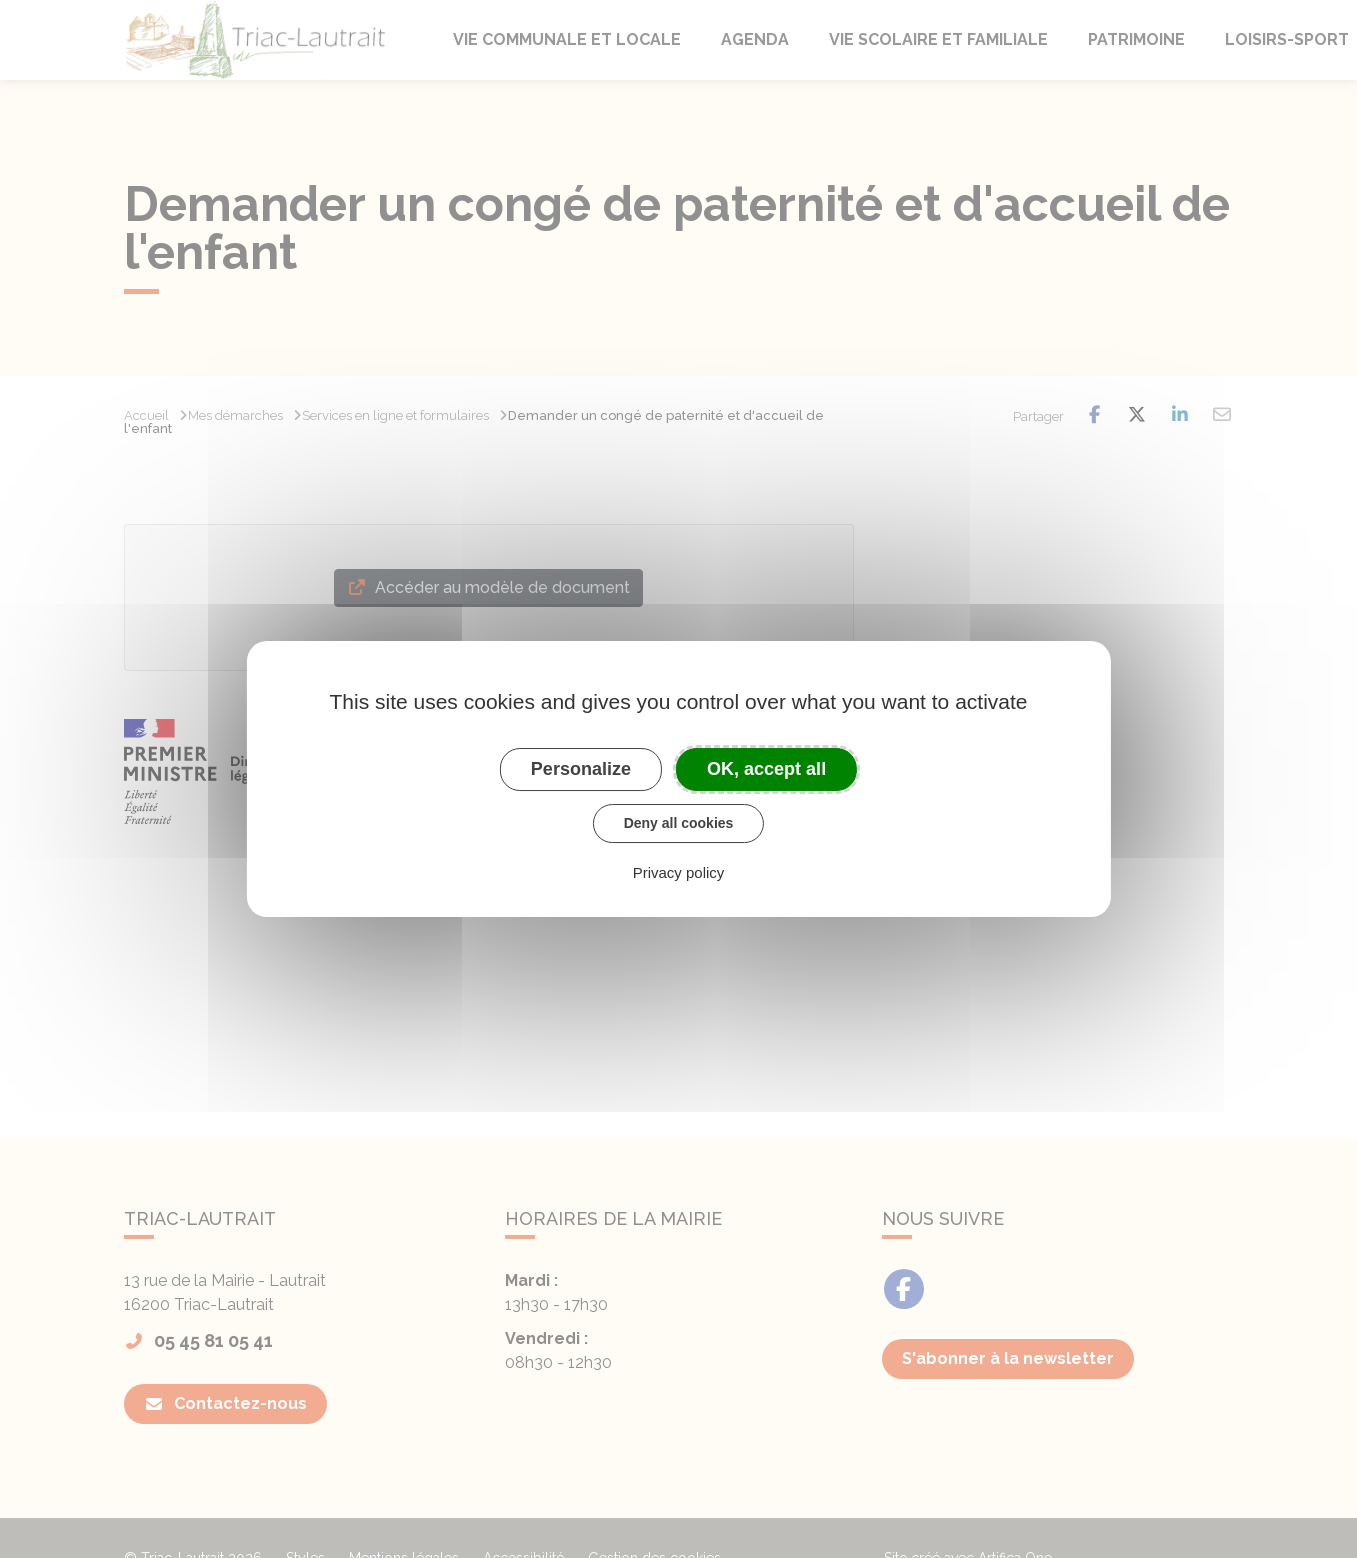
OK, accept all (766, 769)
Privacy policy (679, 872)
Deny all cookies (679, 823)
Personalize (581, 769)
